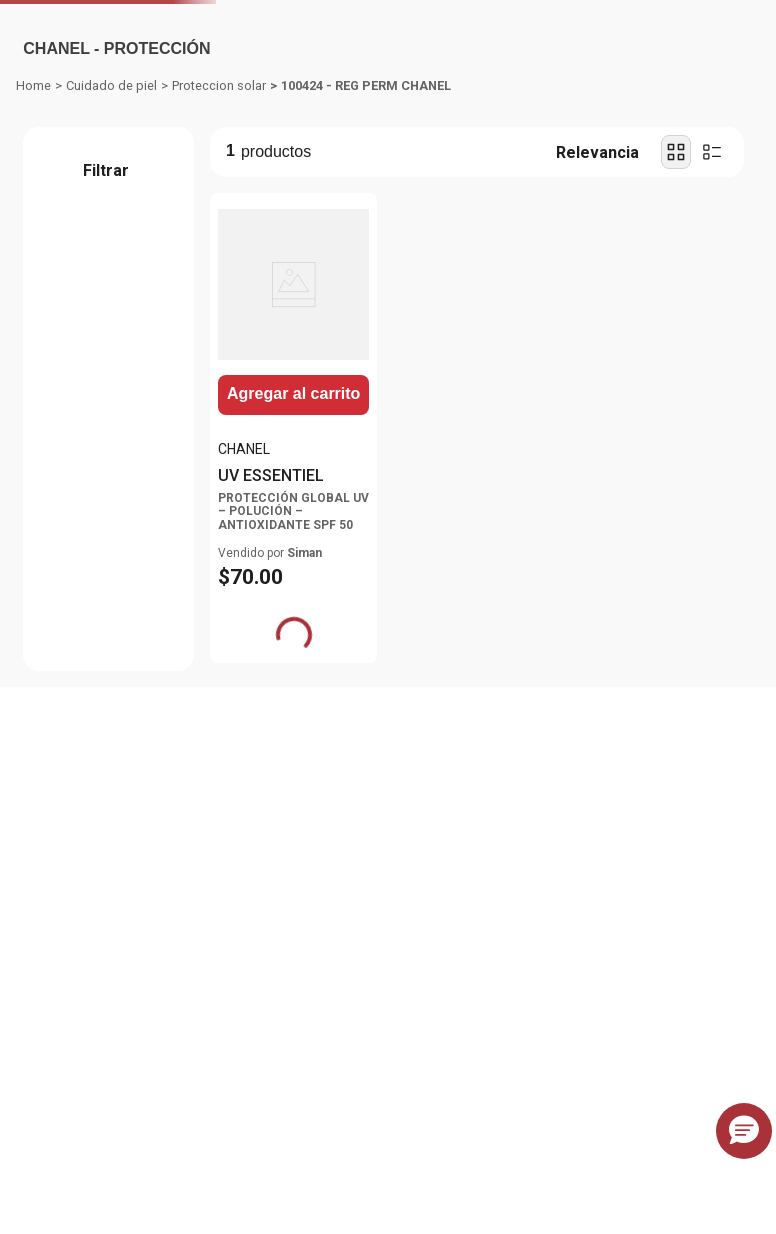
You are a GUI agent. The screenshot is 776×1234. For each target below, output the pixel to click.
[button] (106, 329)
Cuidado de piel (111, 236)
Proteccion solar (219, 236)
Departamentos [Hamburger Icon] (93, 125)
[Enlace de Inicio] (33, 237)
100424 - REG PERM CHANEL (366, 236)
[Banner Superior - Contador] (388, 22)
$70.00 (76, 453)
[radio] (676, 303)
